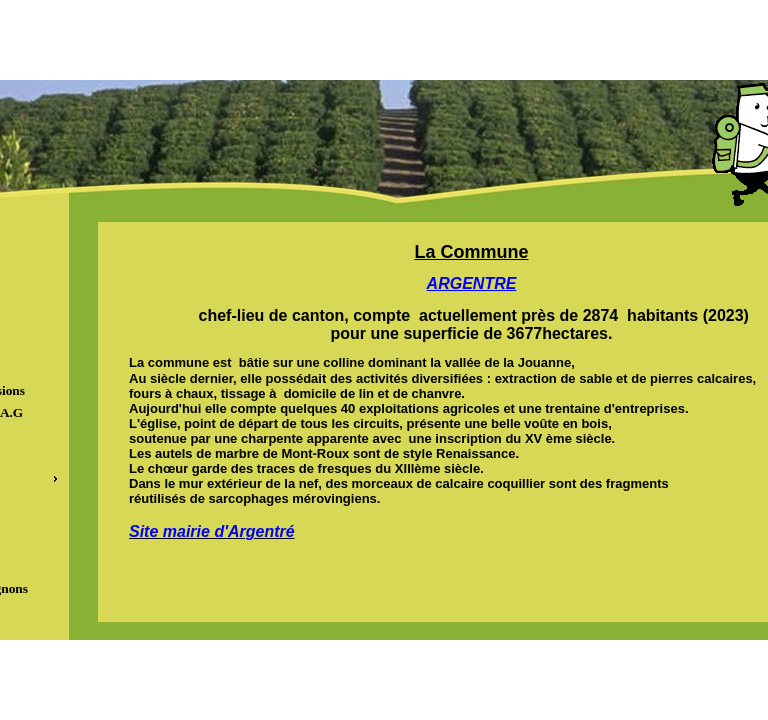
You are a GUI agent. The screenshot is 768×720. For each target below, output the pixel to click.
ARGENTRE (472, 283)
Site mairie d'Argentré (212, 531)
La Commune (471, 252)
